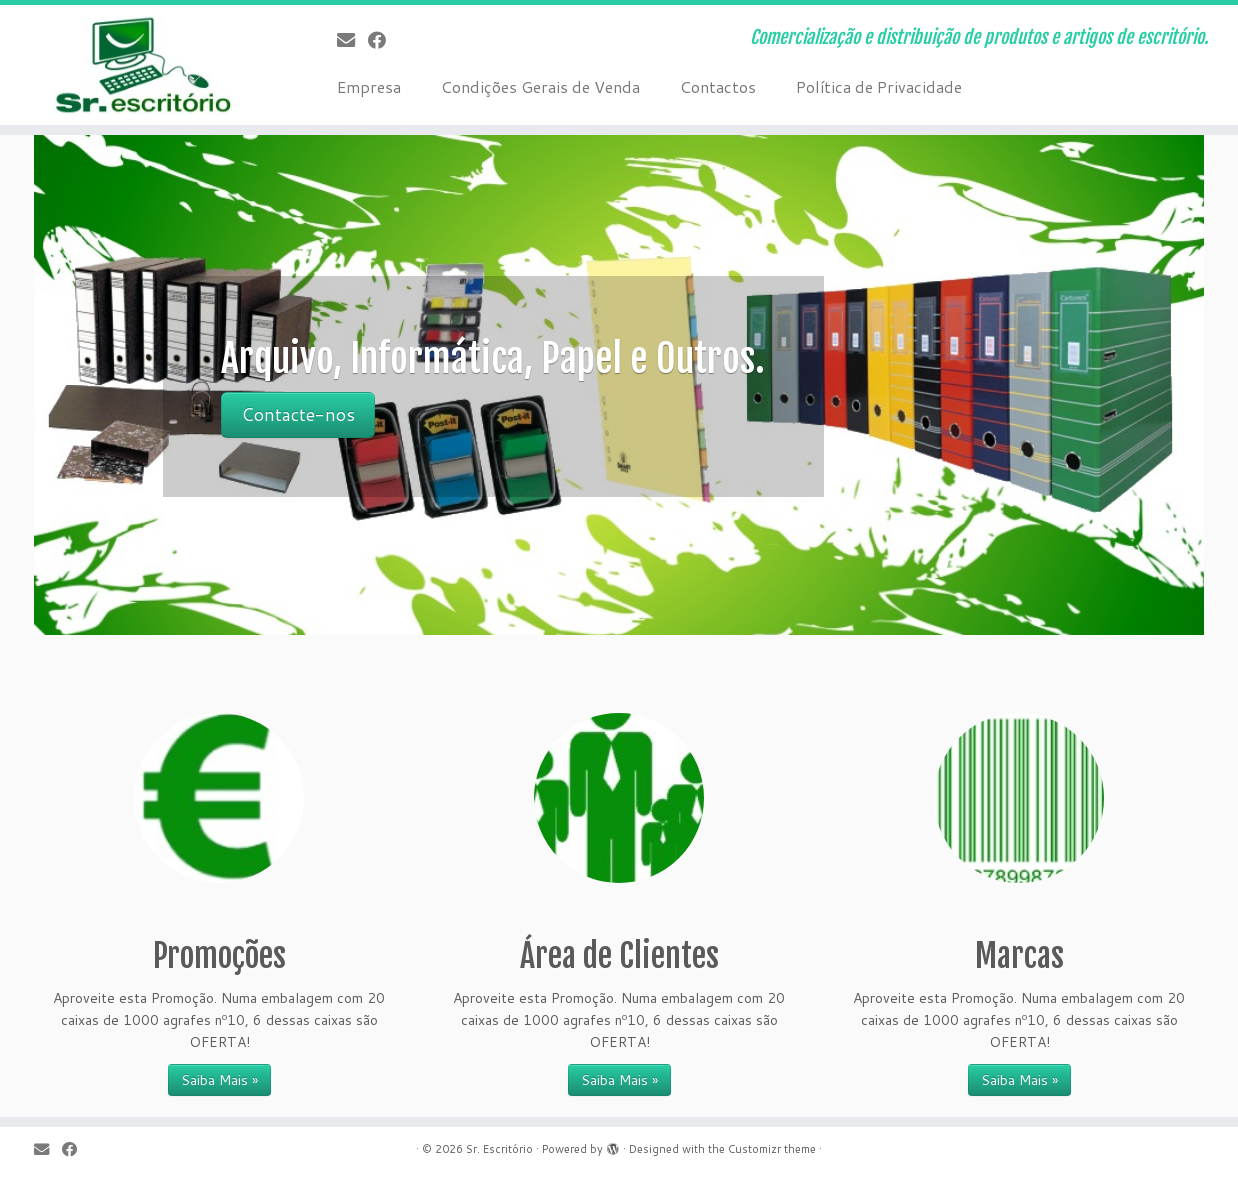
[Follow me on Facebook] (383, 40)
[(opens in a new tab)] (619, 798)
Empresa (369, 86)
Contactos (718, 86)
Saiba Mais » (219, 1080)
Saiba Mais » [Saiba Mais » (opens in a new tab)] (619, 1080)
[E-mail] (352, 40)
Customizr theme (772, 1149)
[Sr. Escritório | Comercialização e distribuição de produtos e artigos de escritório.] (143, 65)
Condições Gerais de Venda (540, 86)
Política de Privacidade (879, 86)
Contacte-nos (298, 414)
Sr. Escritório (499, 1149)
